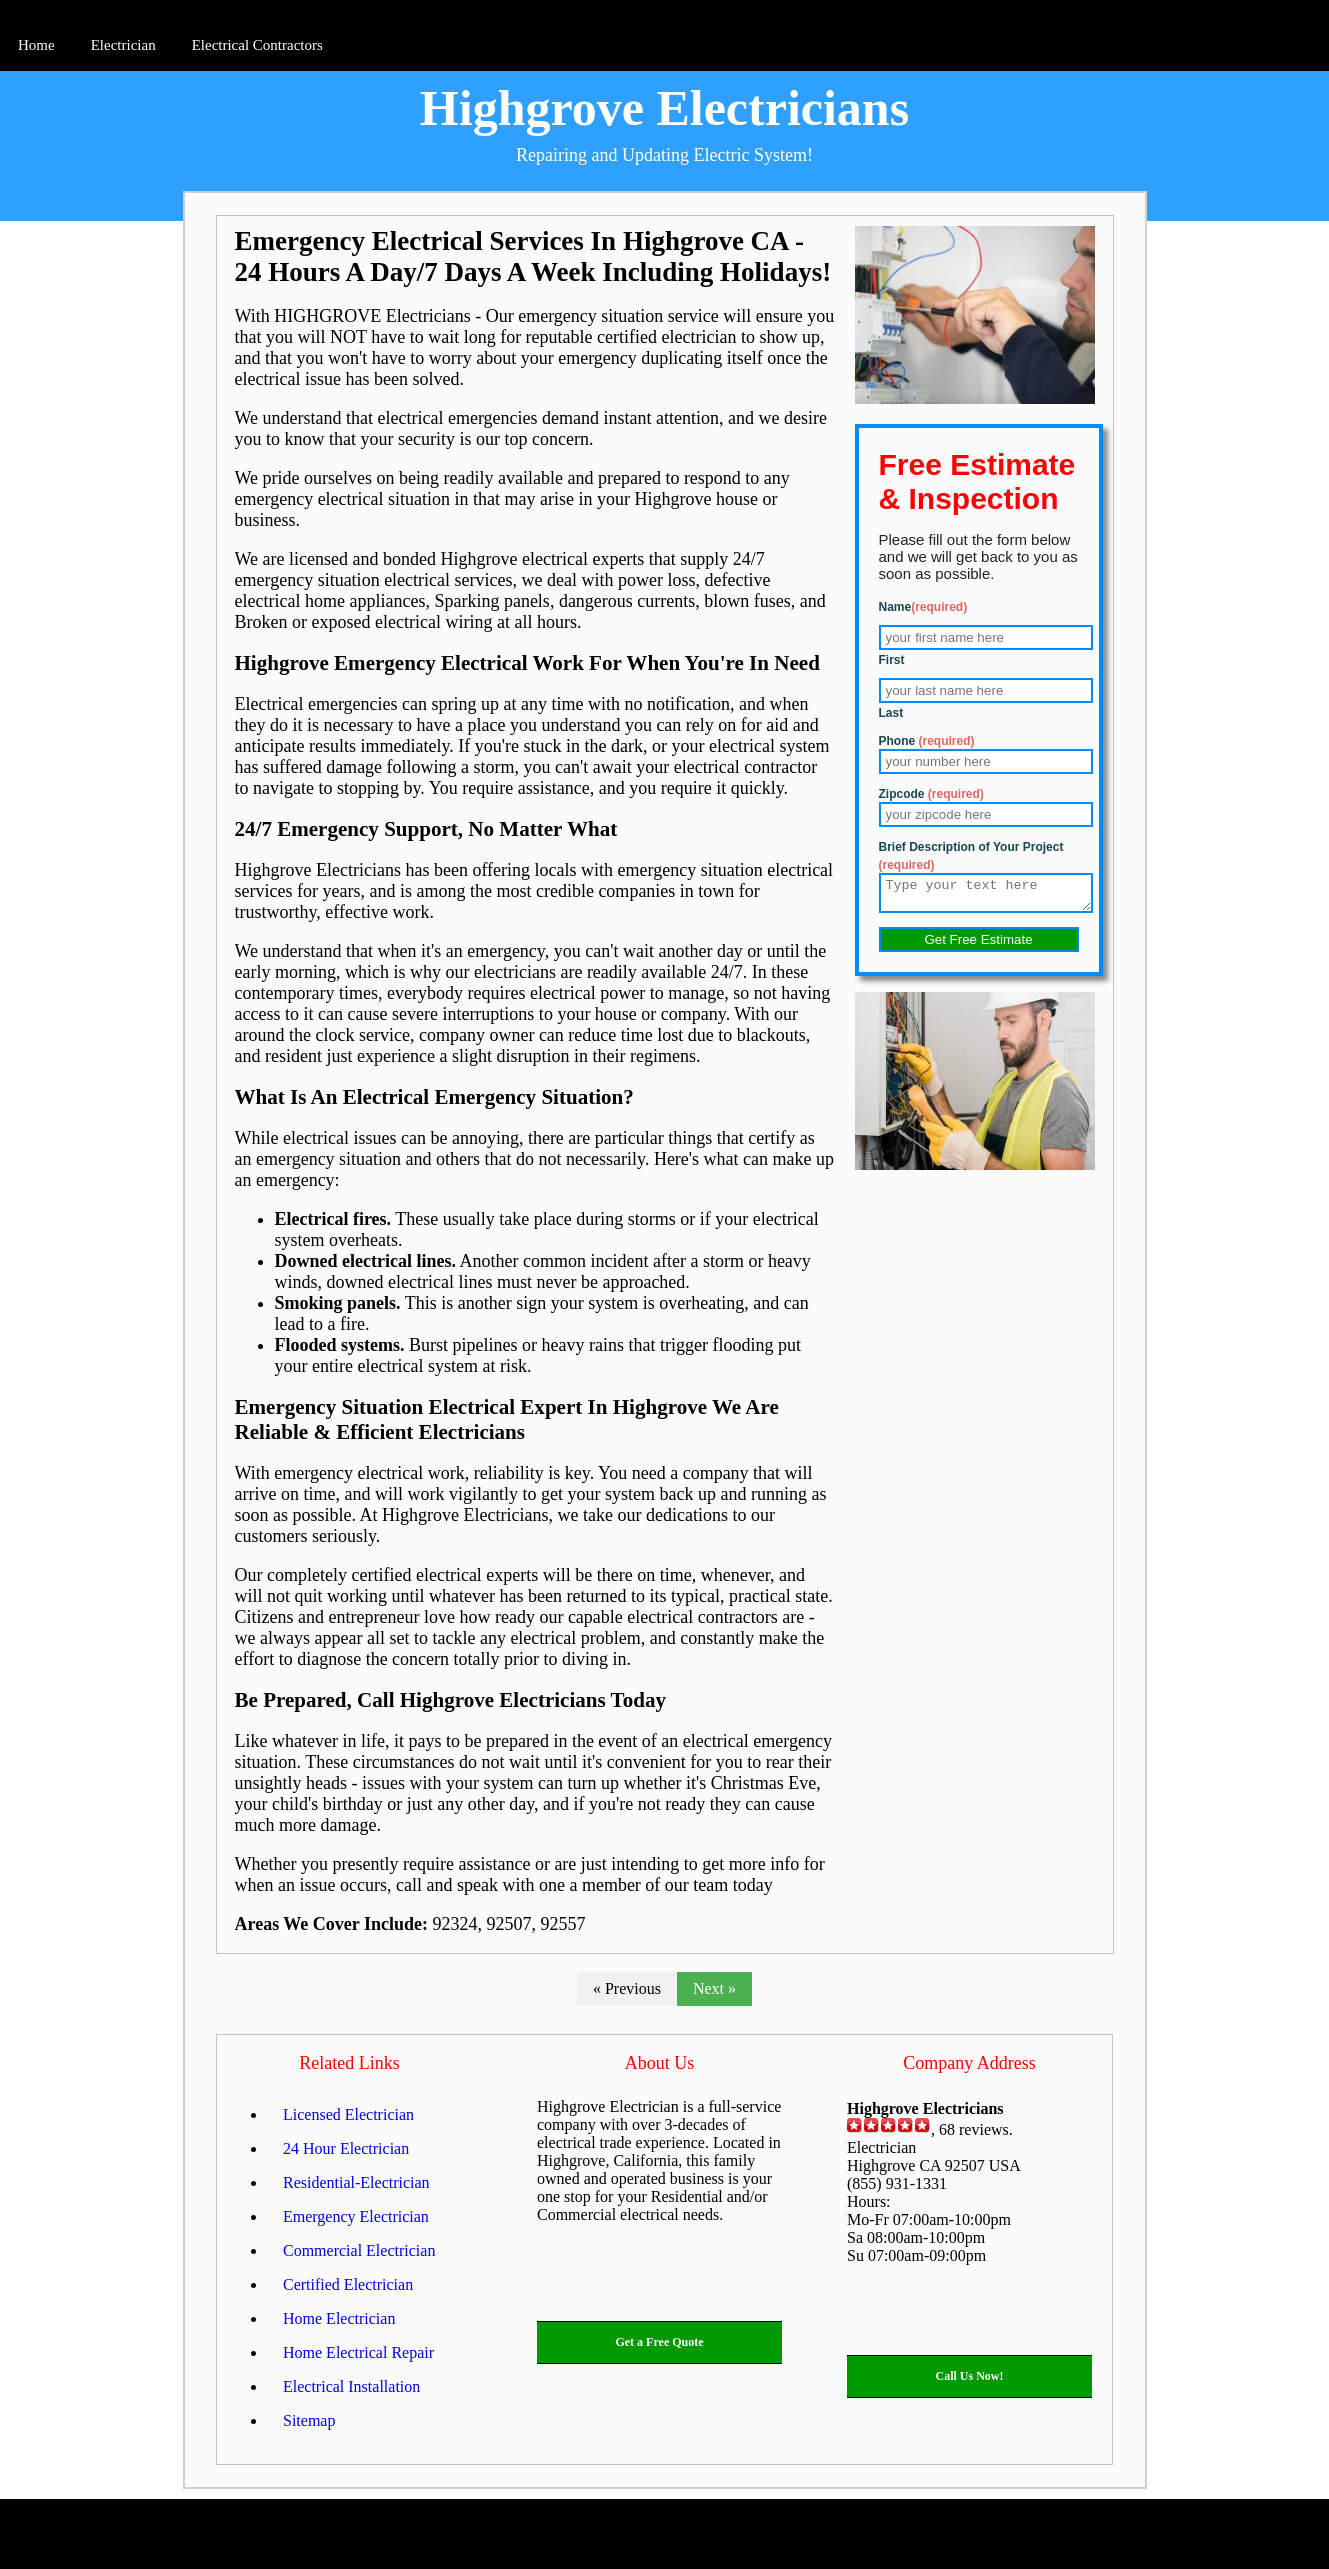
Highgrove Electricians (664, 108)
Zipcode (931, 794)
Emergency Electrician (356, 2216)
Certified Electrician (348, 2284)
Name (923, 607)
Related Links (349, 2063)
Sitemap (309, 2420)
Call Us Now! (970, 2376)
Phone (927, 741)
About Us (660, 2063)
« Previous (627, 1988)
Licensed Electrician (348, 2114)
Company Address (969, 2063)
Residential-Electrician (356, 2182)
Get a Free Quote (659, 2342)
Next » (714, 1988)
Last (891, 713)
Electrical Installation (351, 2386)
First (892, 660)
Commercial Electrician (359, 2250)
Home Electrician (339, 2318)
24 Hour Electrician (346, 2148)
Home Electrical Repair (358, 2352)
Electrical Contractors (257, 45)
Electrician (123, 45)
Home (36, 45)
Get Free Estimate (978, 945)
